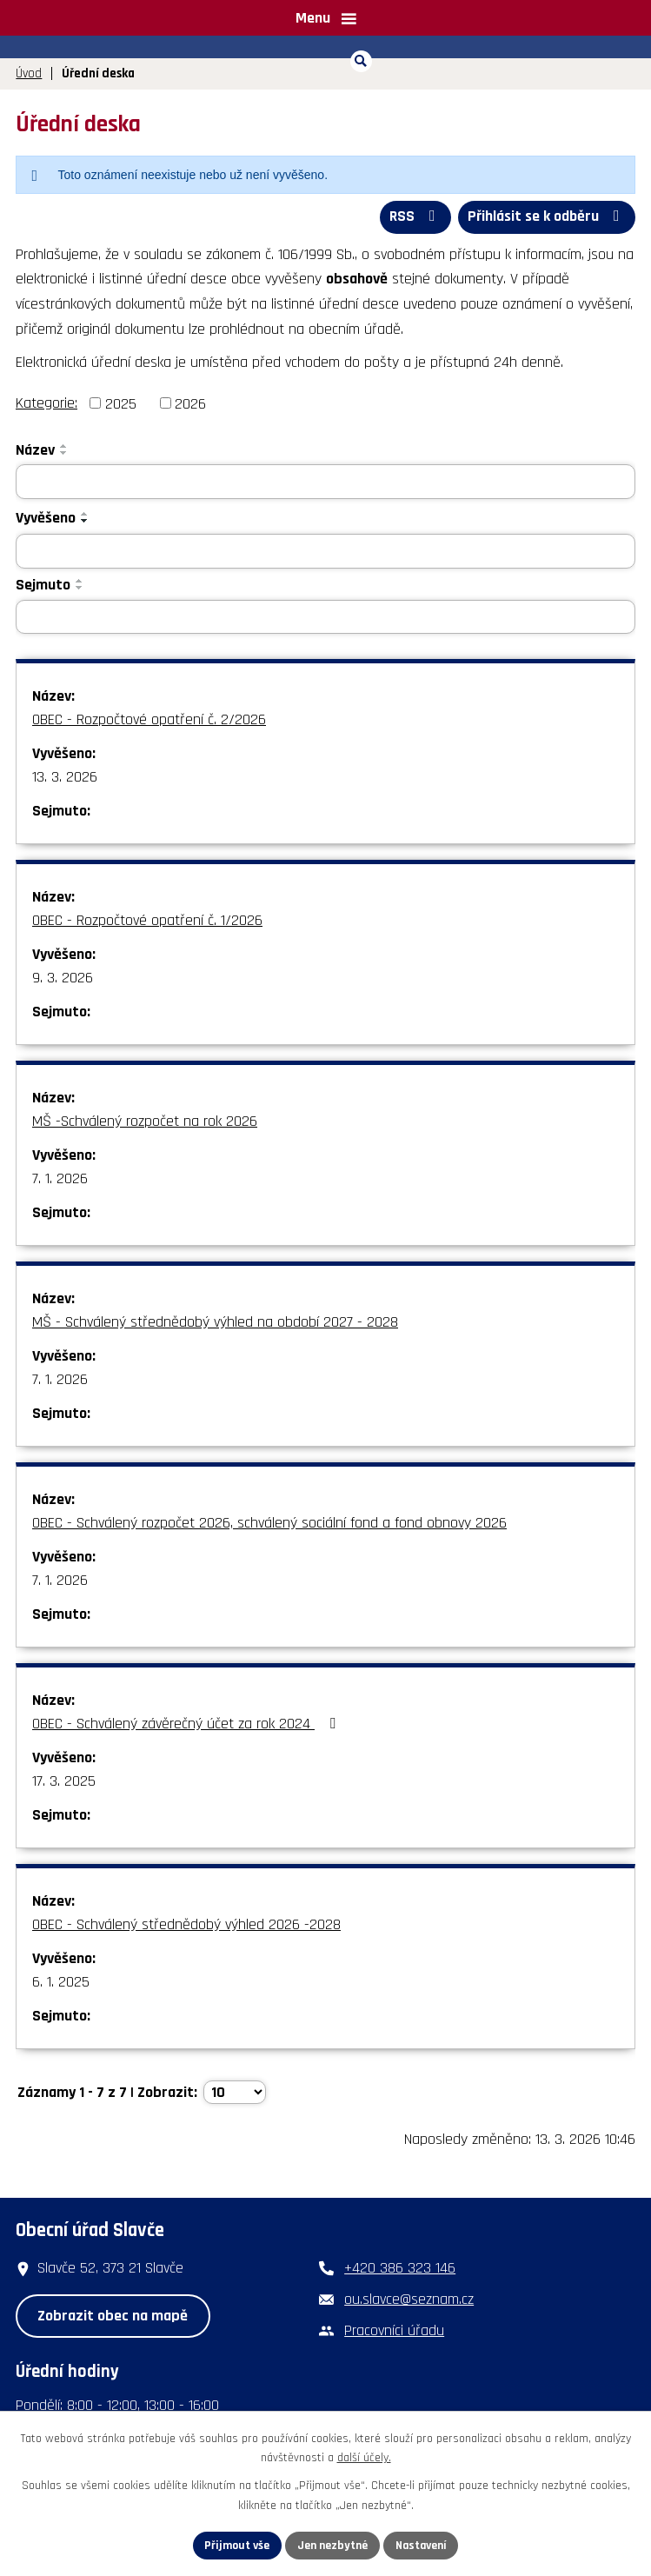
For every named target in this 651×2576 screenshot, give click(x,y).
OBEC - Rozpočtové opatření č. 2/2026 (149, 719)
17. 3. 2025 (64, 1781)
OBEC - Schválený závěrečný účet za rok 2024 (187, 1724)
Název (35, 450)
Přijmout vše (236, 2545)
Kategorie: (46, 402)
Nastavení (422, 2545)
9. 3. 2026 (62, 978)
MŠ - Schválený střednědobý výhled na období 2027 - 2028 (215, 1322)
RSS (413, 217)
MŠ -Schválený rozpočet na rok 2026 (144, 1121)
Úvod (29, 73)
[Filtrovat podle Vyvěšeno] (325, 550)
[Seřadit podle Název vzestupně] (64, 446)
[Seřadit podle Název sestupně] (64, 452)
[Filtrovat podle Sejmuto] (325, 616)
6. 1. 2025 (61, 1982)
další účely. (364, 2458)
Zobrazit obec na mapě (112, 2315)
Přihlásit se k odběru (546, 217)
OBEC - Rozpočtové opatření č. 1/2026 (147, 920)
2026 (190, 403)
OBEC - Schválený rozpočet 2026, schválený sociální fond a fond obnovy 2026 (269, 1523)
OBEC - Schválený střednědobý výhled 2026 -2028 (186, 1924)
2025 (120, 403)
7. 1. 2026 (60, 1178)
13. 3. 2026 (64, 777)
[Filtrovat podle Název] (325, 481)
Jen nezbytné (332, 2545)
